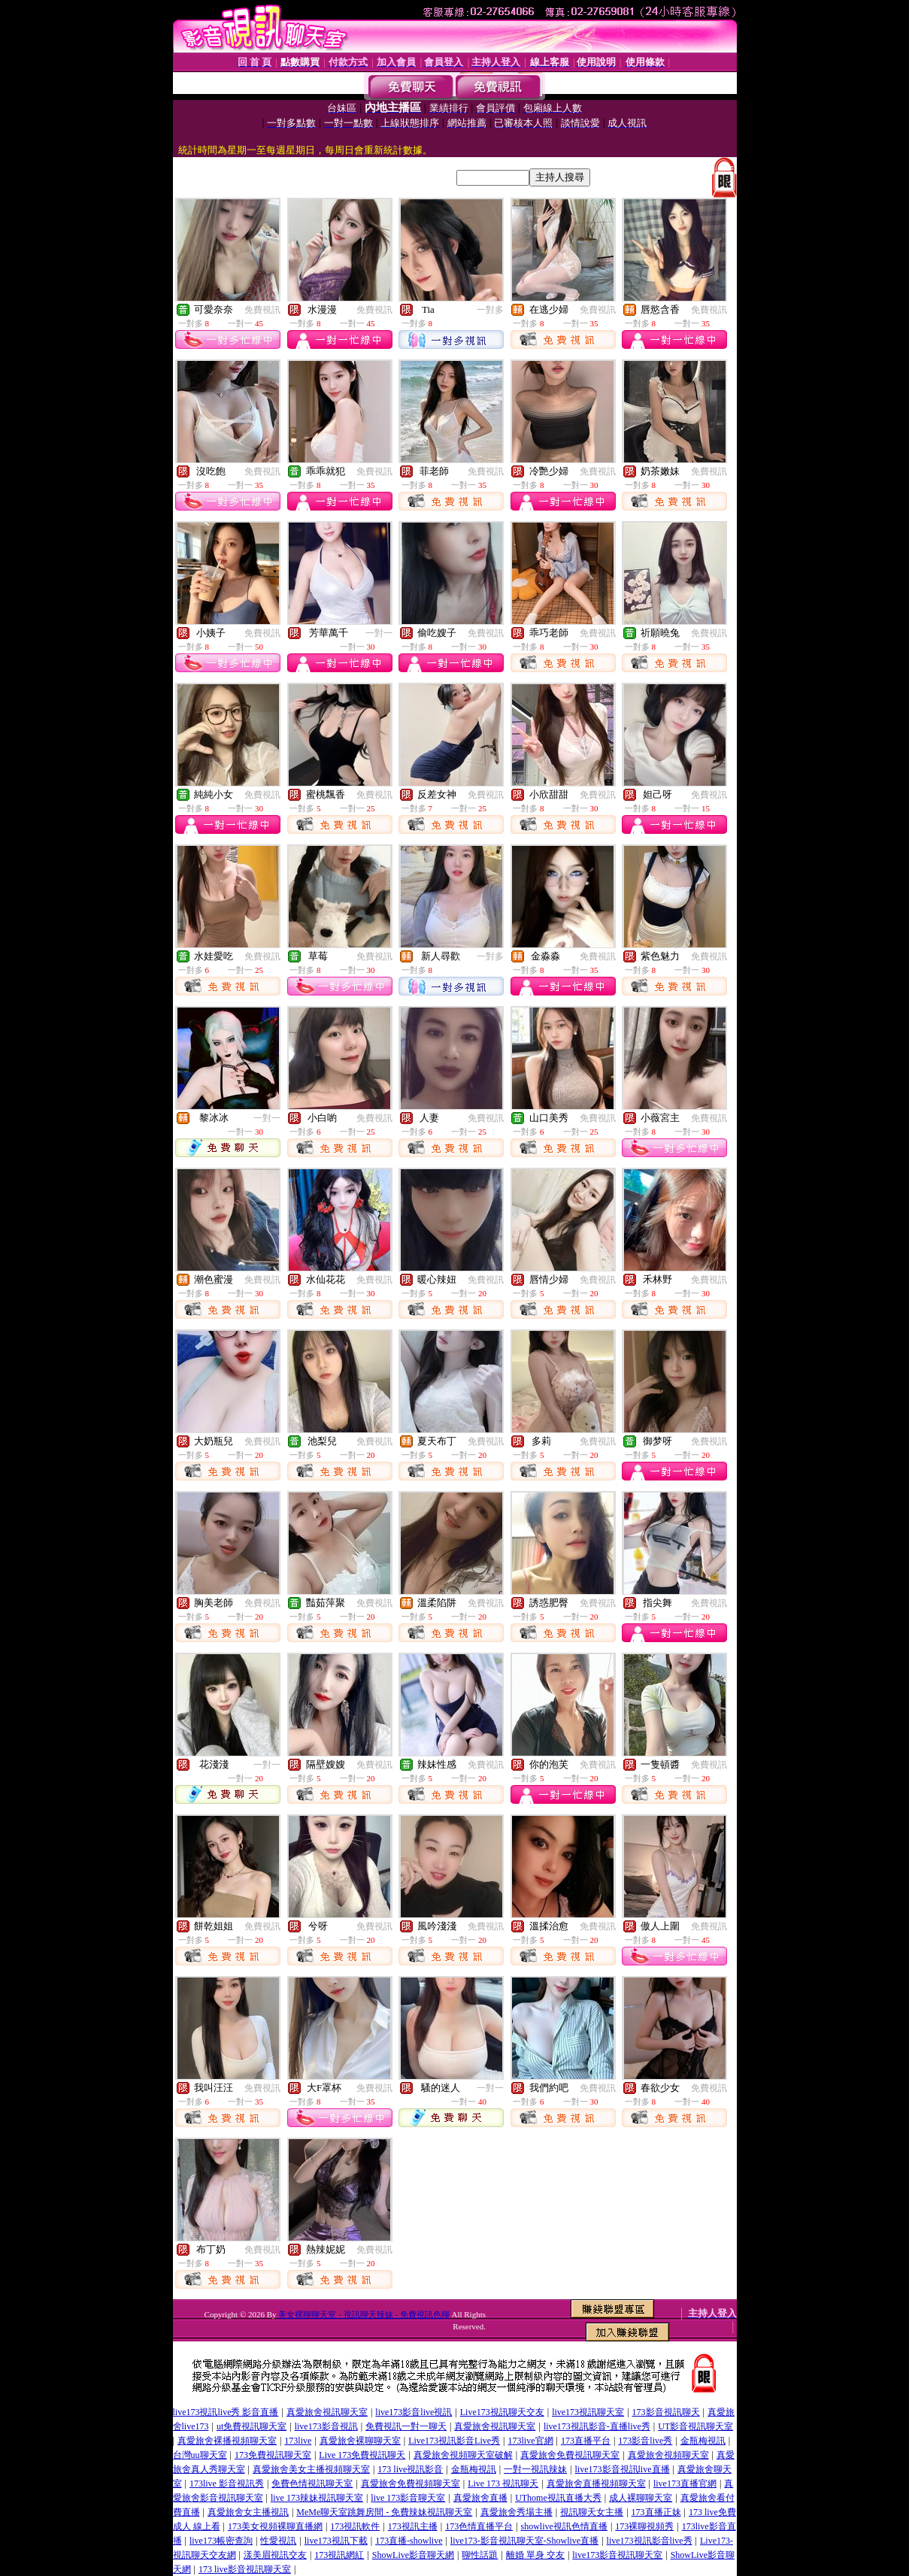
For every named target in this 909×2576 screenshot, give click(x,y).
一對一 (378, 633)
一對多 (490, 310)
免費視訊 (262, 310)
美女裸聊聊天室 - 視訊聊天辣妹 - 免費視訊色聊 (363, 2314)
